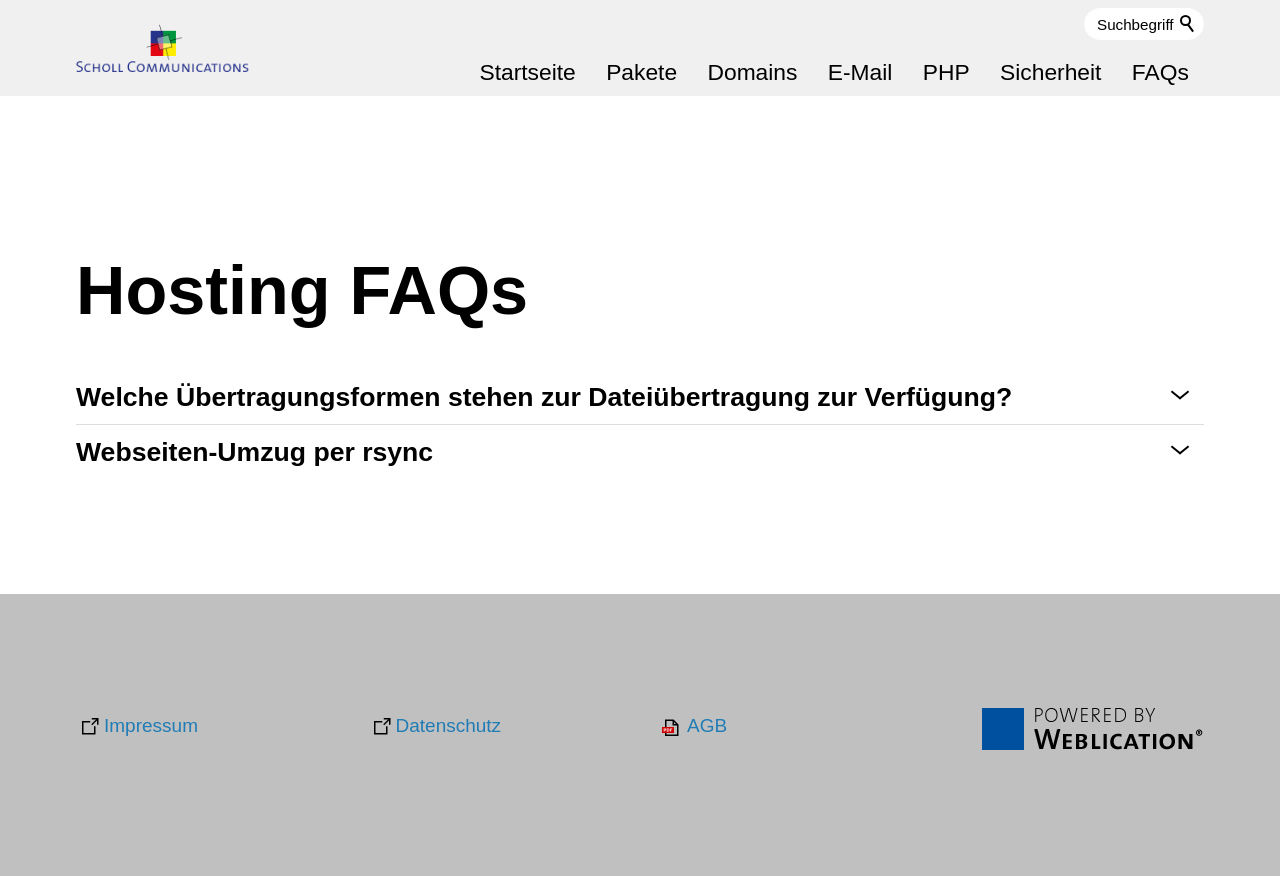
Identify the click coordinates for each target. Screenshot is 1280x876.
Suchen (1188, 24)
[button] (640, 398)
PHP (946, 72)
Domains (752, 72)
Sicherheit (1050, 72)
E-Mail (860, 72)
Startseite (527, 72)
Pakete (641, 72)
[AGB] (693, 727)
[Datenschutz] (435, 727)
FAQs (1160, 72)
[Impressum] (137, 727)
